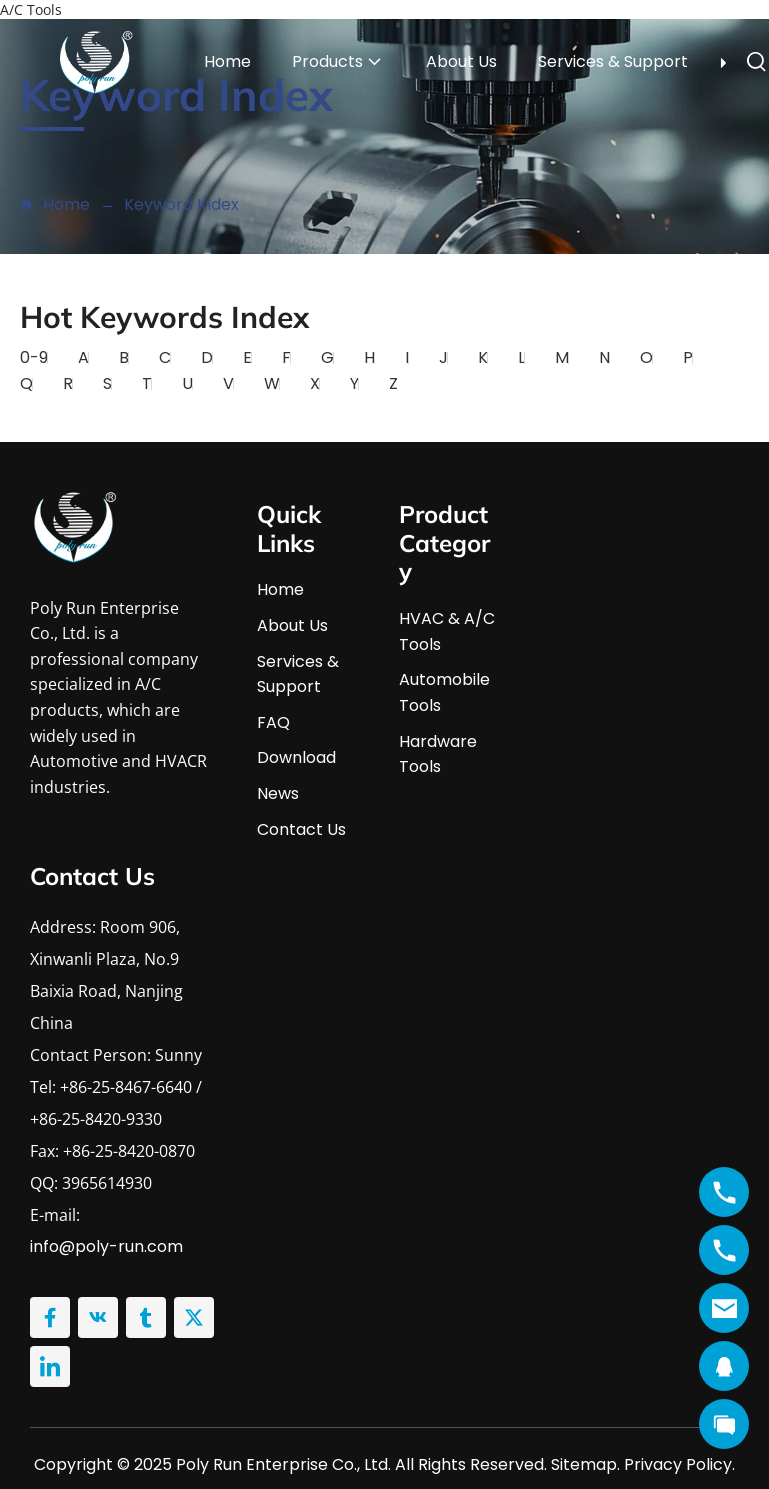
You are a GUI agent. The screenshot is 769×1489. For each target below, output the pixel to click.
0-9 (34, 357)
